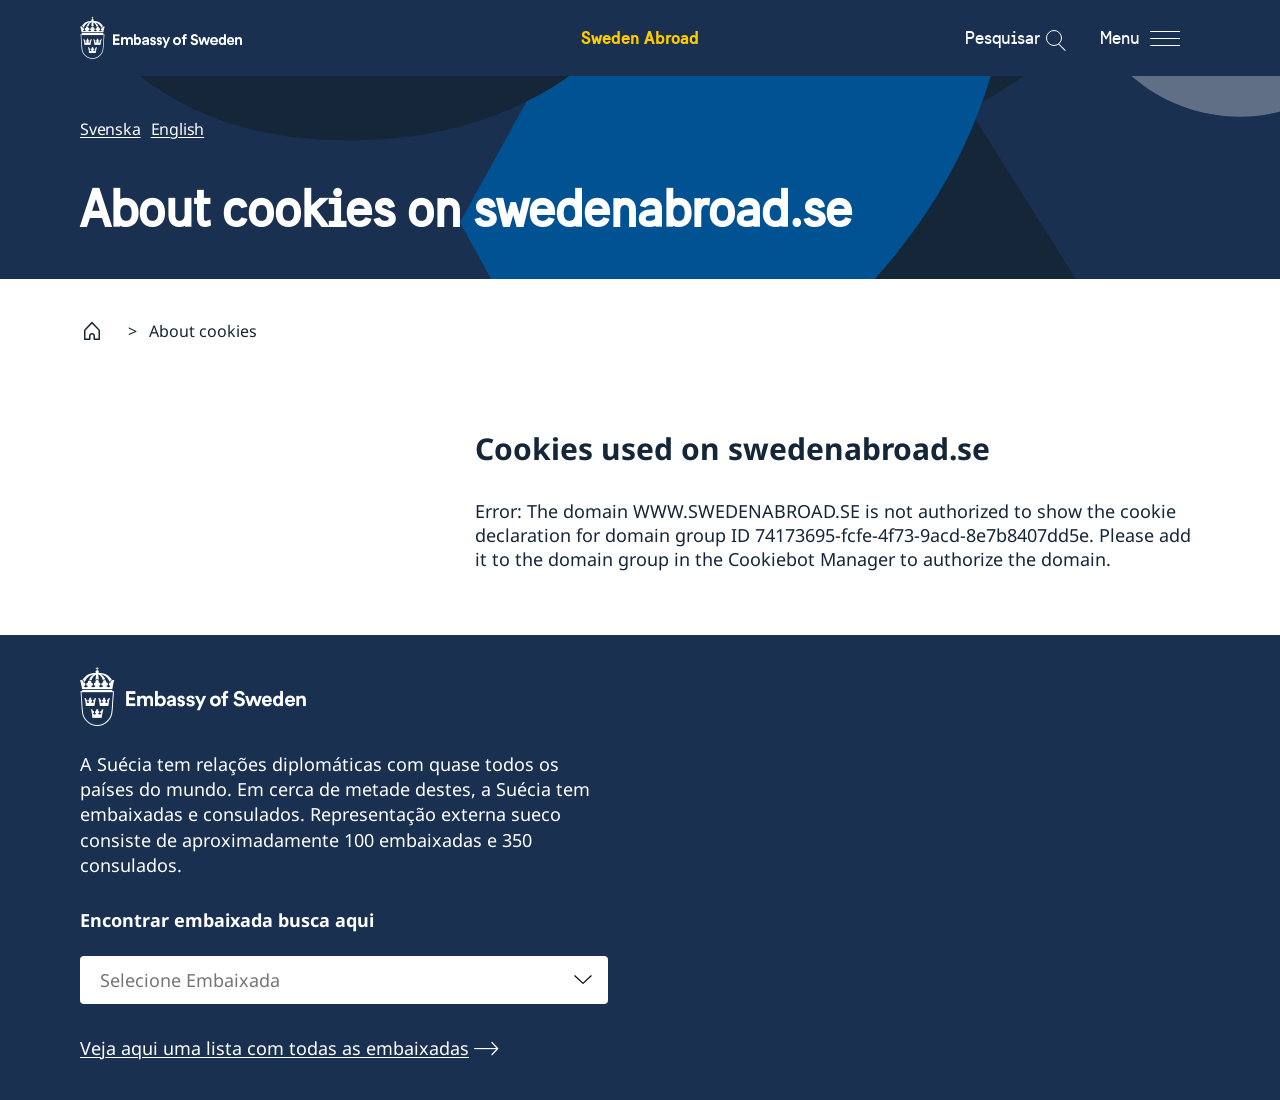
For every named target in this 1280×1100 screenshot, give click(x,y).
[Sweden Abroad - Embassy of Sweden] (180, 38)
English (178, 129)
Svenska (110, 129)
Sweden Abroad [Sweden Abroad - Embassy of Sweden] (640, 37)
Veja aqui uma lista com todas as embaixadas (274, 1047)
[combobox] (344, 979)
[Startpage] (100, 331)
